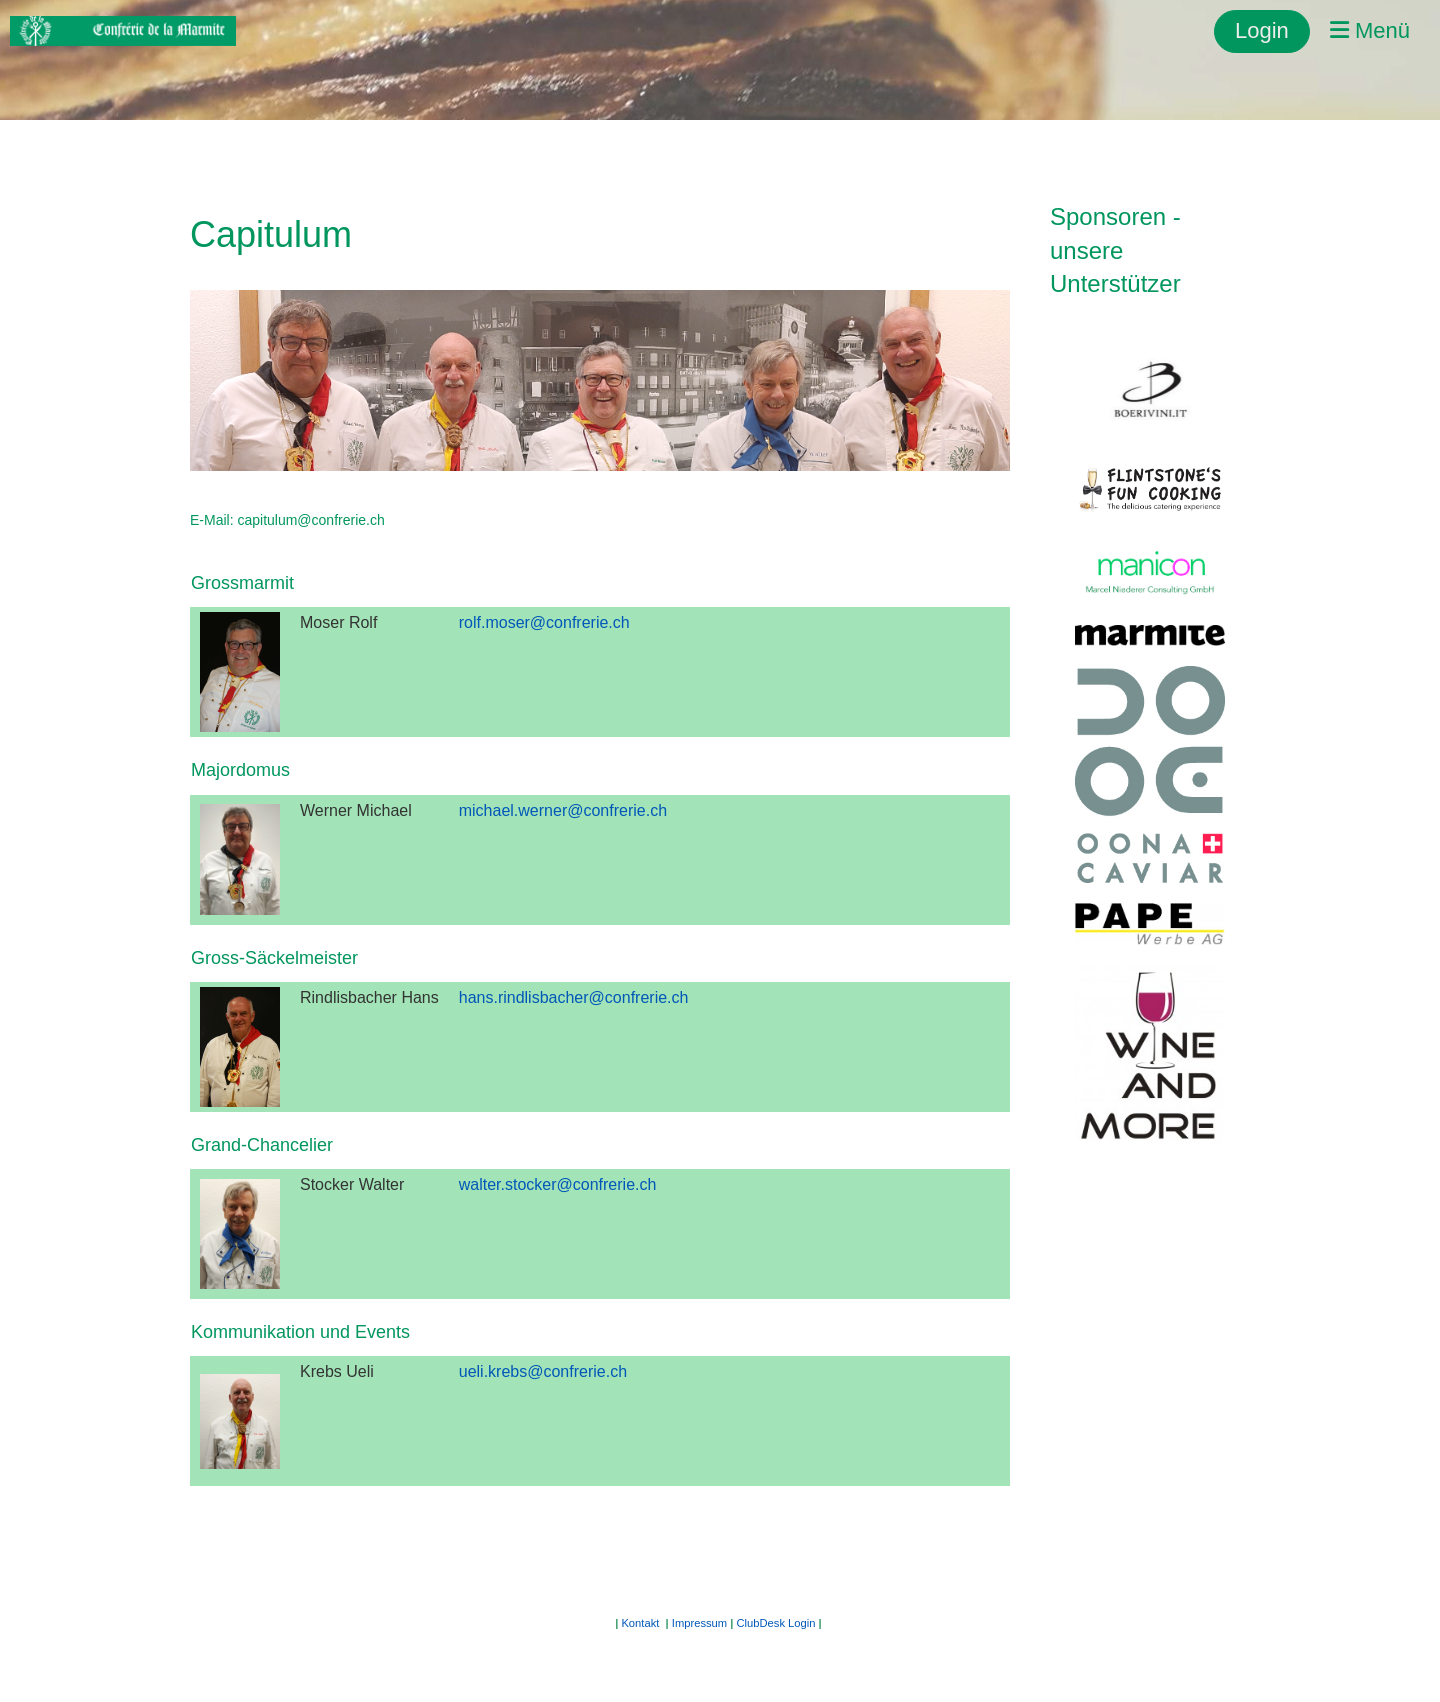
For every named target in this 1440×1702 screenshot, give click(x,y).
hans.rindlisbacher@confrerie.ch (574, 997)
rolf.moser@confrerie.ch (544, 622)
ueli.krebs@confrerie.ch (543, 1371)
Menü (1370, 30)
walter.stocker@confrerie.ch (558, 1184)
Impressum (699, 1623)
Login (1262, 30)
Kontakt (640, 1623)
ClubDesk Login (776, 1623)
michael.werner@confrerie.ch (563, 810)
